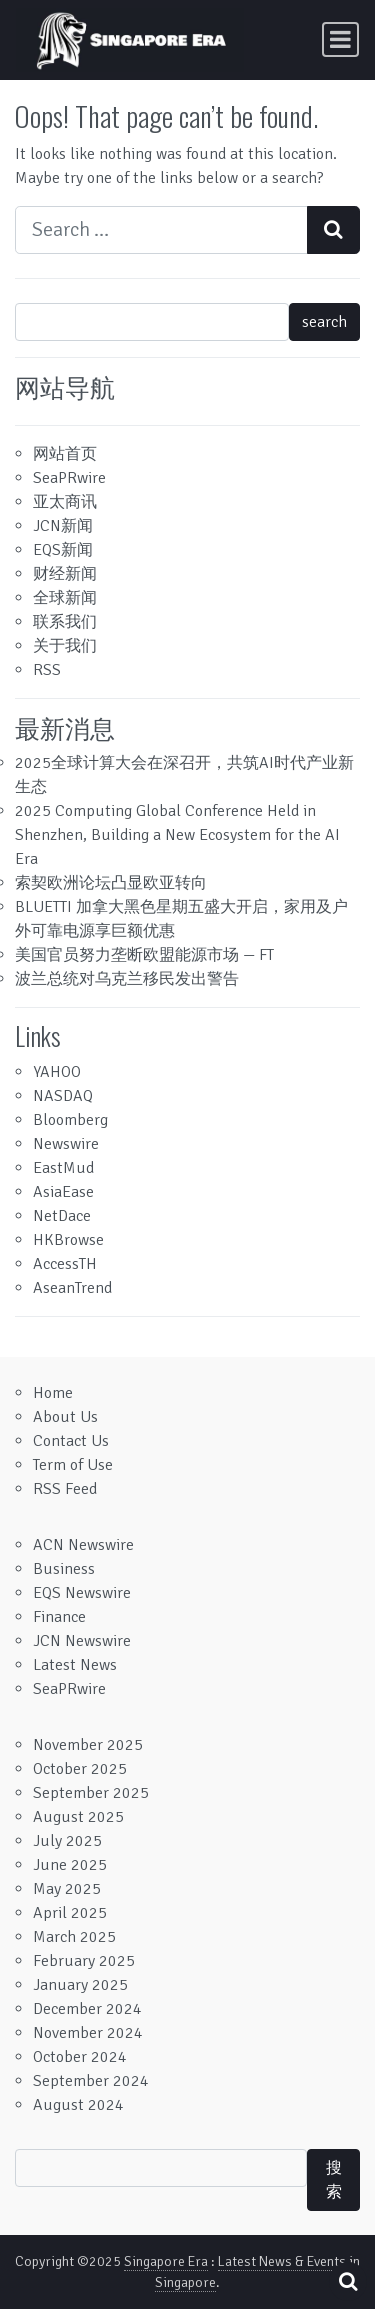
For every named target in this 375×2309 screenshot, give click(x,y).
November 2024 (88, 2033)
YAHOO (57, 1072)
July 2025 (67, 1841)
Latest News (75, 1665)
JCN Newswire (82, 1641)
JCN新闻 (63, 526)
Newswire (66, 1144)
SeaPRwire (69, 478)
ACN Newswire (83, 1545)
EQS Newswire (82, 1593)
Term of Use (73, 1465)
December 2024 (87, 2009)
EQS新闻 (63, 550)
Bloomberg (70, 1120)
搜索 (334, 2180)
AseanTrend (72, 1288)
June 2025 (70, 1865)
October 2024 (80, 2057)
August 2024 (78, 2105)
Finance (59, 1617)
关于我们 (65, 646)
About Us (65, 1417)
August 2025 (78, 1817)
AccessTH (65, 1264)
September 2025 (91, 1793)
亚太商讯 (65, 502)
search (324, 322)
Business (64, 1569)
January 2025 (80, 1985)
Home (53, 1393)
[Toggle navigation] (340, 39)
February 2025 (84, 1961)
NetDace (62, 1216)
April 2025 (70, 1913)
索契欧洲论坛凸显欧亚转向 (111, 883)
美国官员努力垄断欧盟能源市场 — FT (144, 955)
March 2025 (74, 1937)
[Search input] (161, 230)
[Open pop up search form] (348, 2281)
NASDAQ (63, 1096)
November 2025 (88, 1745)
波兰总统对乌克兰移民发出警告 (127, 979)
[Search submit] (333, 230)
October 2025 (80, 1769)
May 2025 (67, 1889)
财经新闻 (65, 574)
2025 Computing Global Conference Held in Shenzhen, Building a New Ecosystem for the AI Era (177, 835)
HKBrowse (68, 1240)
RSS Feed (65, 1489)
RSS (47, 670)
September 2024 (91, 2081)
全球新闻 (65, 598)
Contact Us (71, 1441)
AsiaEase (63, 1192)
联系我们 (65, 622)
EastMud (63, 1168)
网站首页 (65, 454)
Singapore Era (166, 2261)
